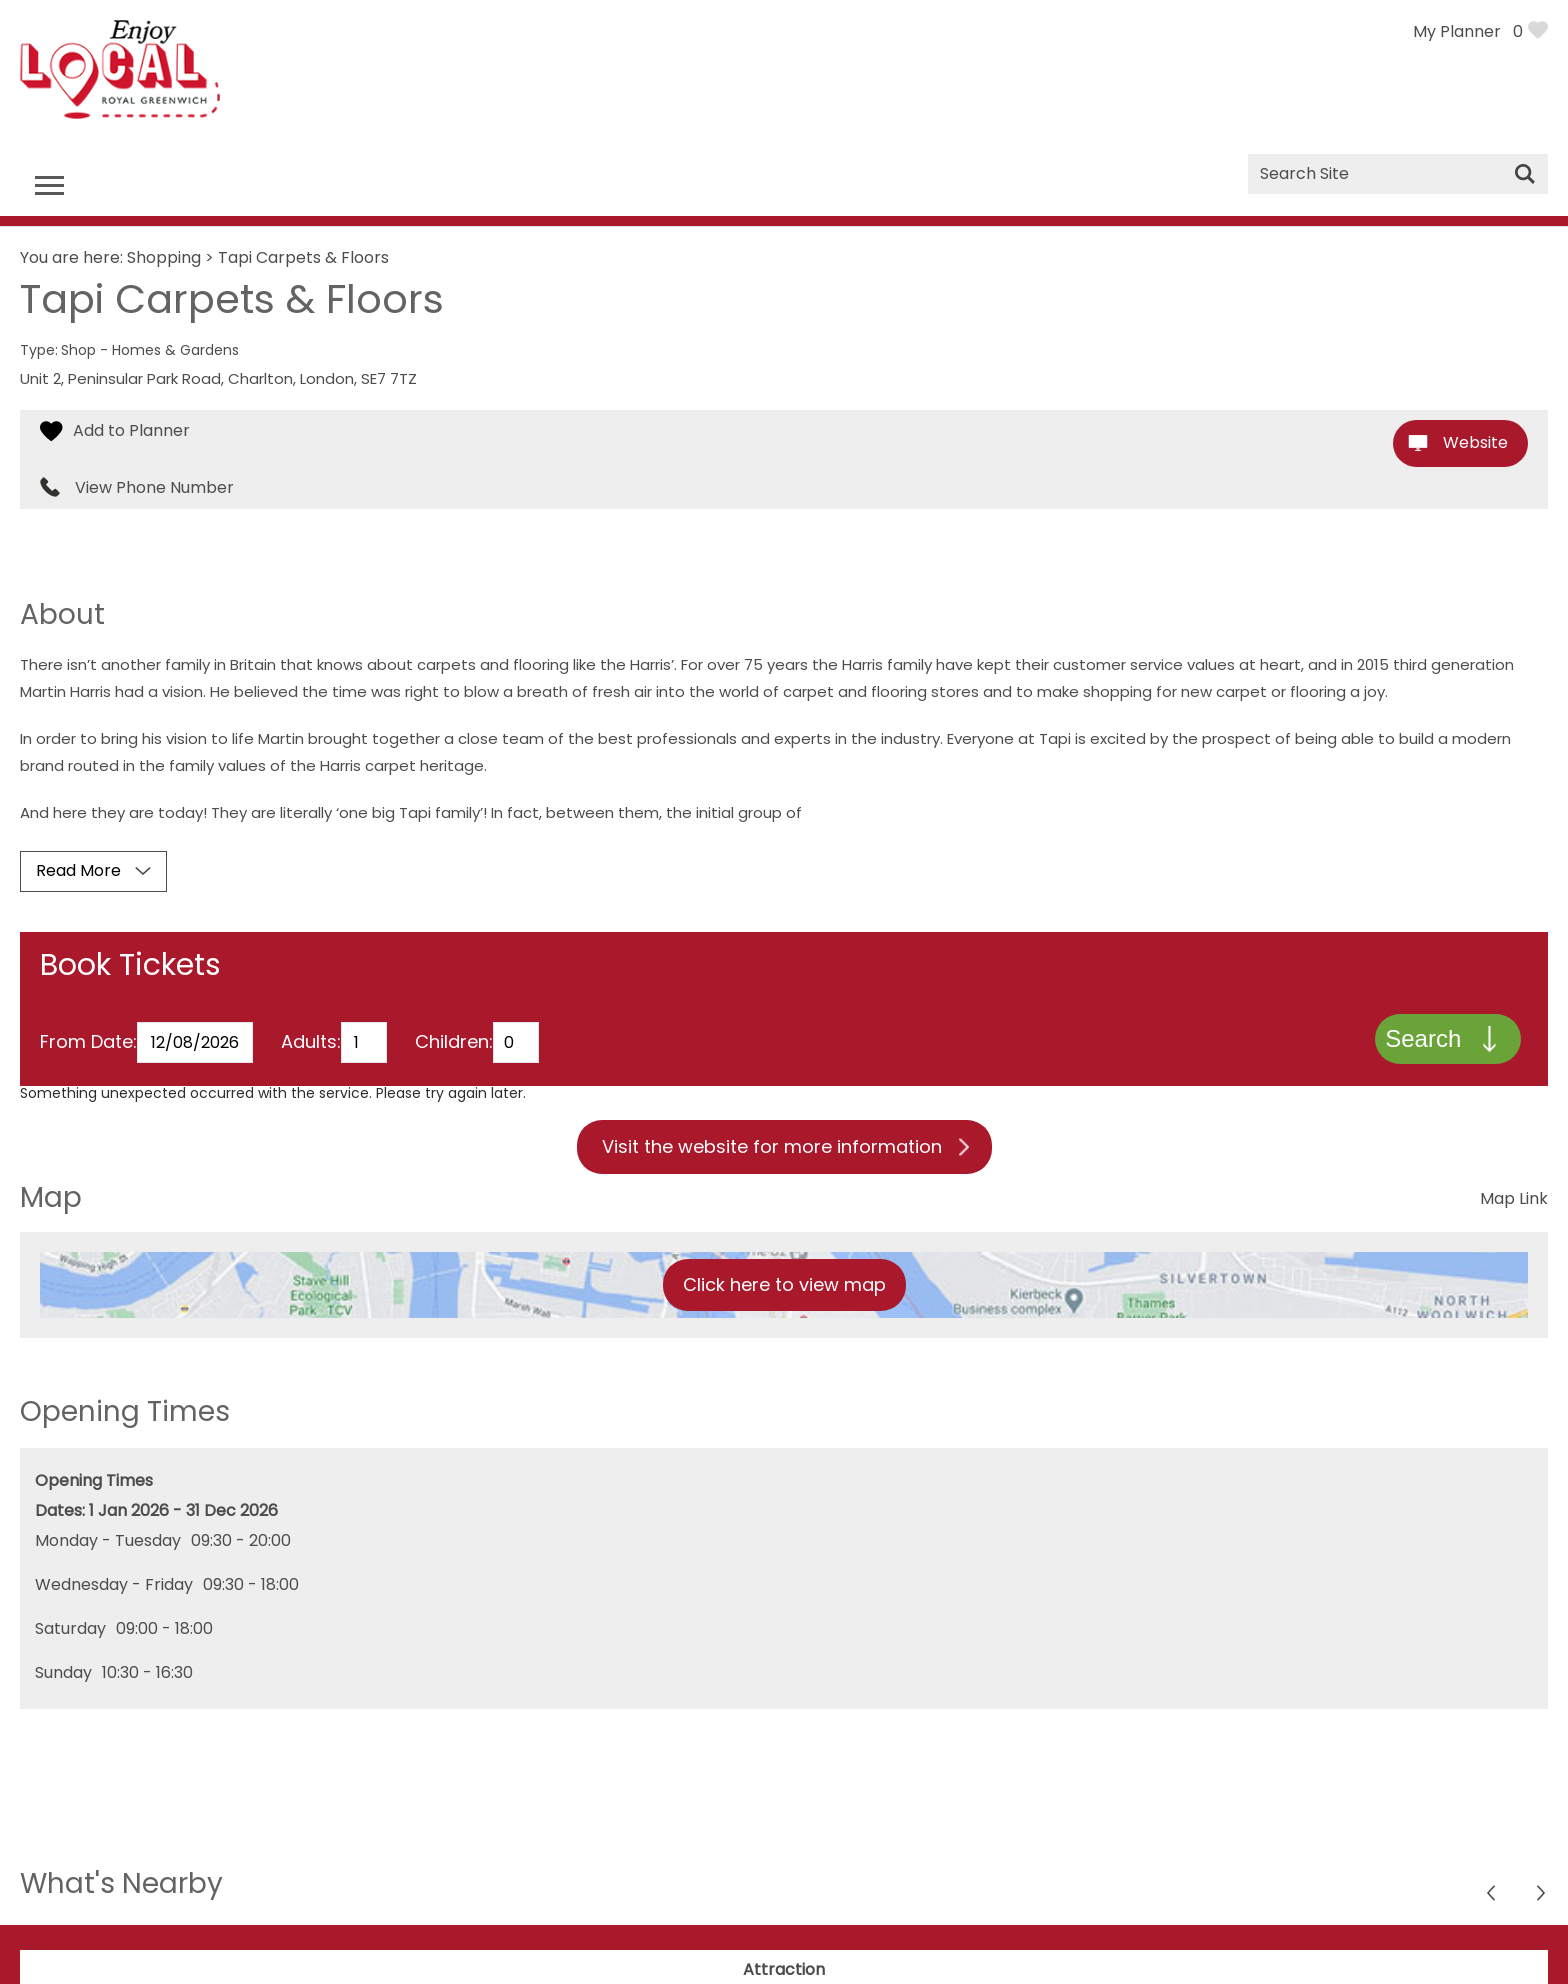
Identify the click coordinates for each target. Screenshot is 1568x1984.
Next (1492, 1898)
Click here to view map (784, 1287)
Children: (454, 1044)
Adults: (311, 1044)
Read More (78, 870)
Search (1422, 1040)
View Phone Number (154, 488)
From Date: (88, 1044)
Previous (1542, 1898)
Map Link (1514, 1201)
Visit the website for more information (772, 1149)
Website (1475, 442)
